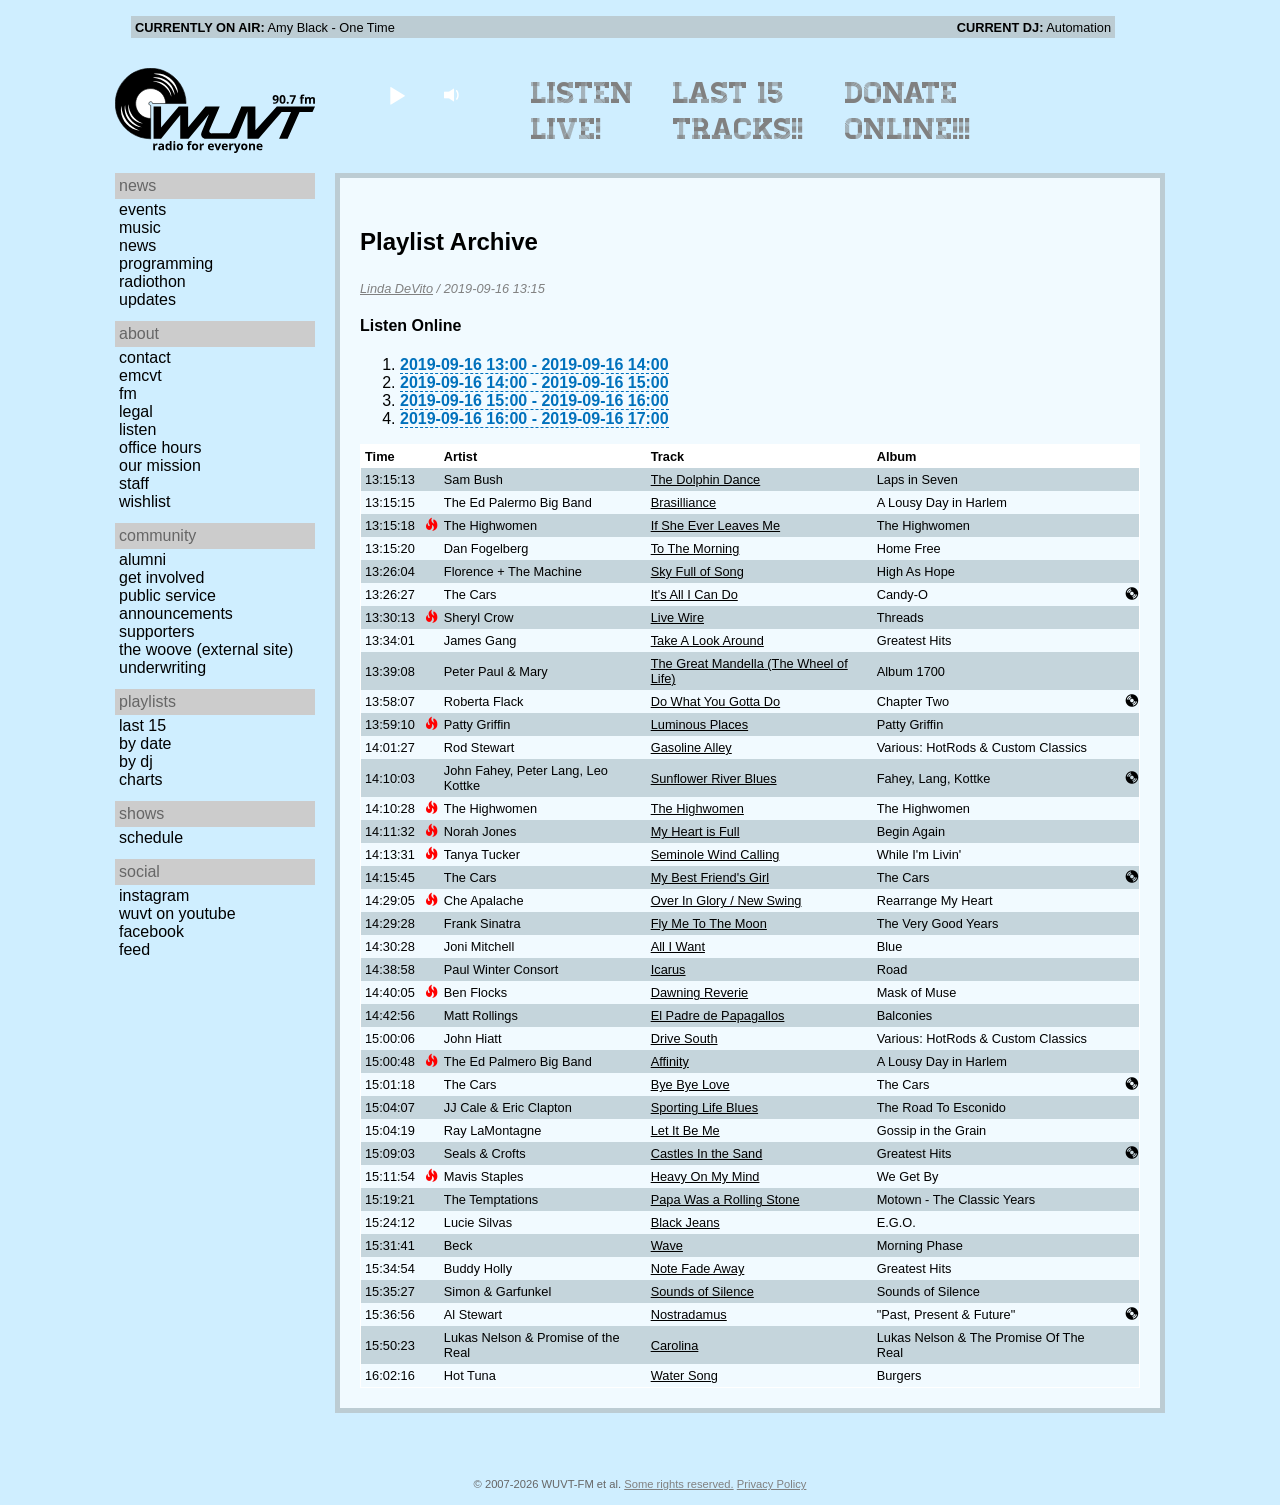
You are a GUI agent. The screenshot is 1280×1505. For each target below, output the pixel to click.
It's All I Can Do (694, 594)
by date (145, 743)
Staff (134, 483)
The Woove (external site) (206, 649)
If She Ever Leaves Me (715, 525)
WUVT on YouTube (177, 913)
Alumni (142, 559)
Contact (145, 357)
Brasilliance (683, 502)
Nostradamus (689, 1314)
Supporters (157, 631)
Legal (136, 411)
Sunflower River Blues (714, 778)
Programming (166, 263)
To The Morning (695, 548)
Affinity (670, 1061)
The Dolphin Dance (706, 479)
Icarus (668, 969)
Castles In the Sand (707, 1153)
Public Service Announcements (176, 604)
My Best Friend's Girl (710, 877)
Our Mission (160, 465)
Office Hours (160, 447)
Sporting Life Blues (704, 1107)
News (137, 245)
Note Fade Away (698, 1268)
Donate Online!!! (908, 111)
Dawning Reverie (699, 992)
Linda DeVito (396, 288)
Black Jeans (685, 1222)
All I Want (678, 946)
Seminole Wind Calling (715, 854)
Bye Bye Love (690, 1084)
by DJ (136, 761)
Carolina (675, 1345)
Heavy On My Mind (705, 1176)
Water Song (684, 1375)
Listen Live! (582, 111)
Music (140, 227)
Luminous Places (699, 724)
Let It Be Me (685, 1130)
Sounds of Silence (702, 1291)
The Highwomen (697, 808)
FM (128, 393)
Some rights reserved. (678, 1484)
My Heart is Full (695, 831)
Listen (137, 429)
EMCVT (140, 375)
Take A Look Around (707, 640)
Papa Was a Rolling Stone (725, 1199)
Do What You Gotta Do (715, 701)
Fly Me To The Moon (709, 923)
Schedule (151, 837)
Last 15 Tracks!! (738, 111)
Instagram (154, 895)
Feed (134, 949)
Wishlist (145, 501)
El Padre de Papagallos (718, 1015)
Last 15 (142, 725)
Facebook (151, 931)
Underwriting (162, 667)
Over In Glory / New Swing (726, 900)
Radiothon (152, 281)
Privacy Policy (772, 1484)
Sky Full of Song (697, 571)
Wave (667, 1245)
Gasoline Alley (691, 747)
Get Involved (161, 577)
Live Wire (677, 617)
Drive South (684, 1038)
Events (142, 209)
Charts (141, 779)
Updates (147, 299)
